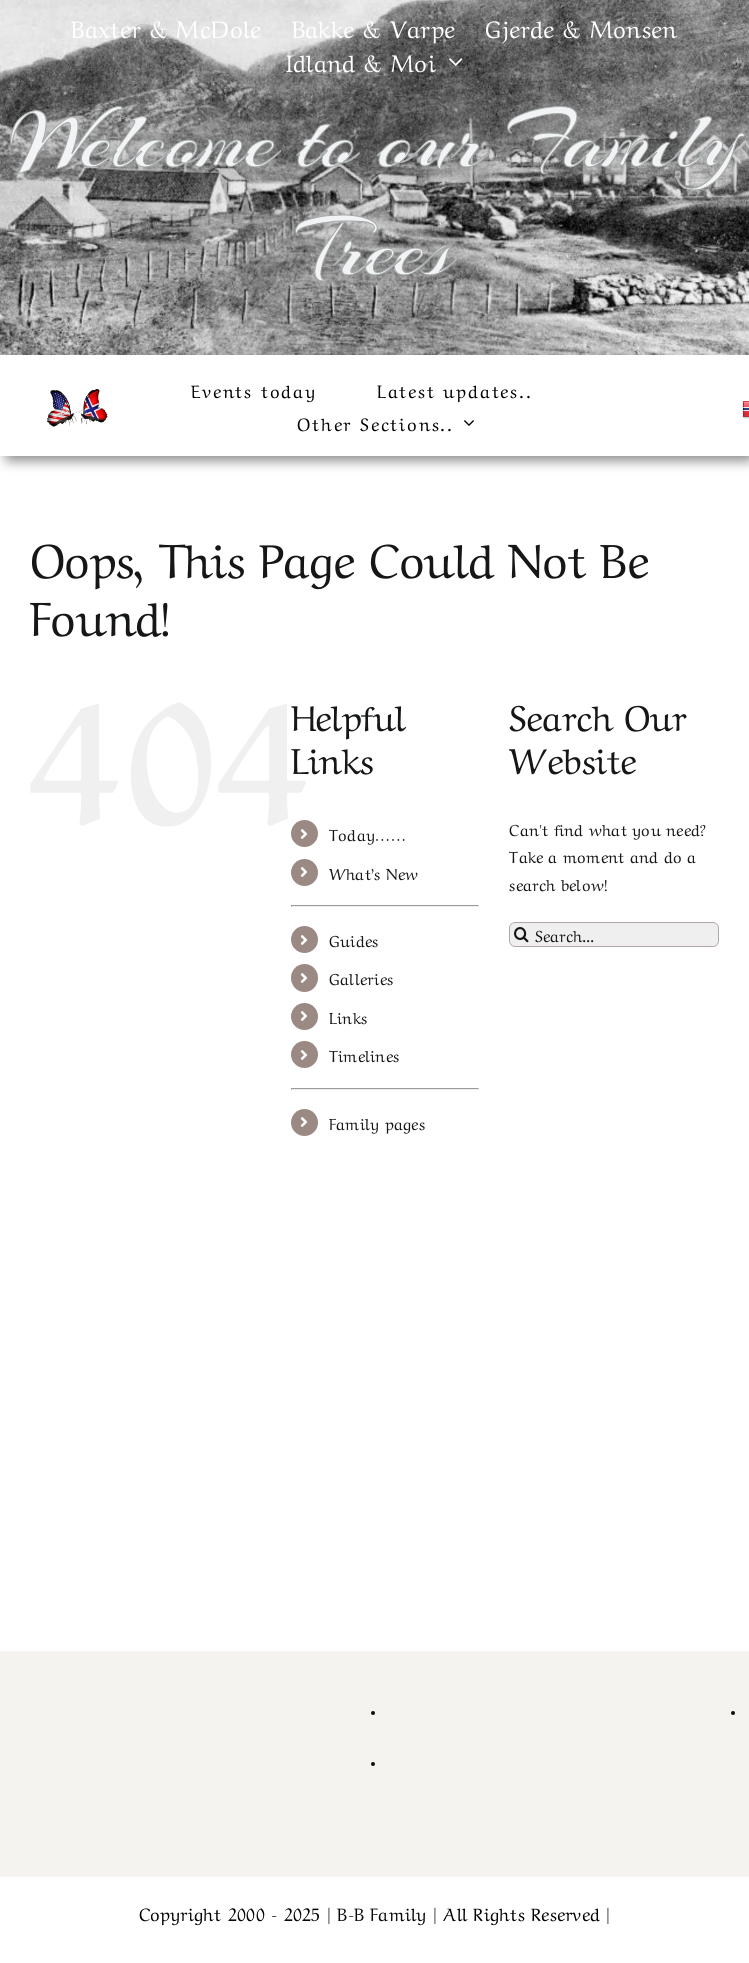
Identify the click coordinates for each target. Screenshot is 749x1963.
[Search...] (614, 934)
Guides (353, 939)
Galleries (361, 977)
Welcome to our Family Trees (374, 195)
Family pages (377, 1122)
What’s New (373, 872)
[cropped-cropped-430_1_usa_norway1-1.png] (76, 393)
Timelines (364, 1054)
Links (348, 1016)
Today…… (368, 833)
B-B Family (381, 1912)
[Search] (521, 934)
